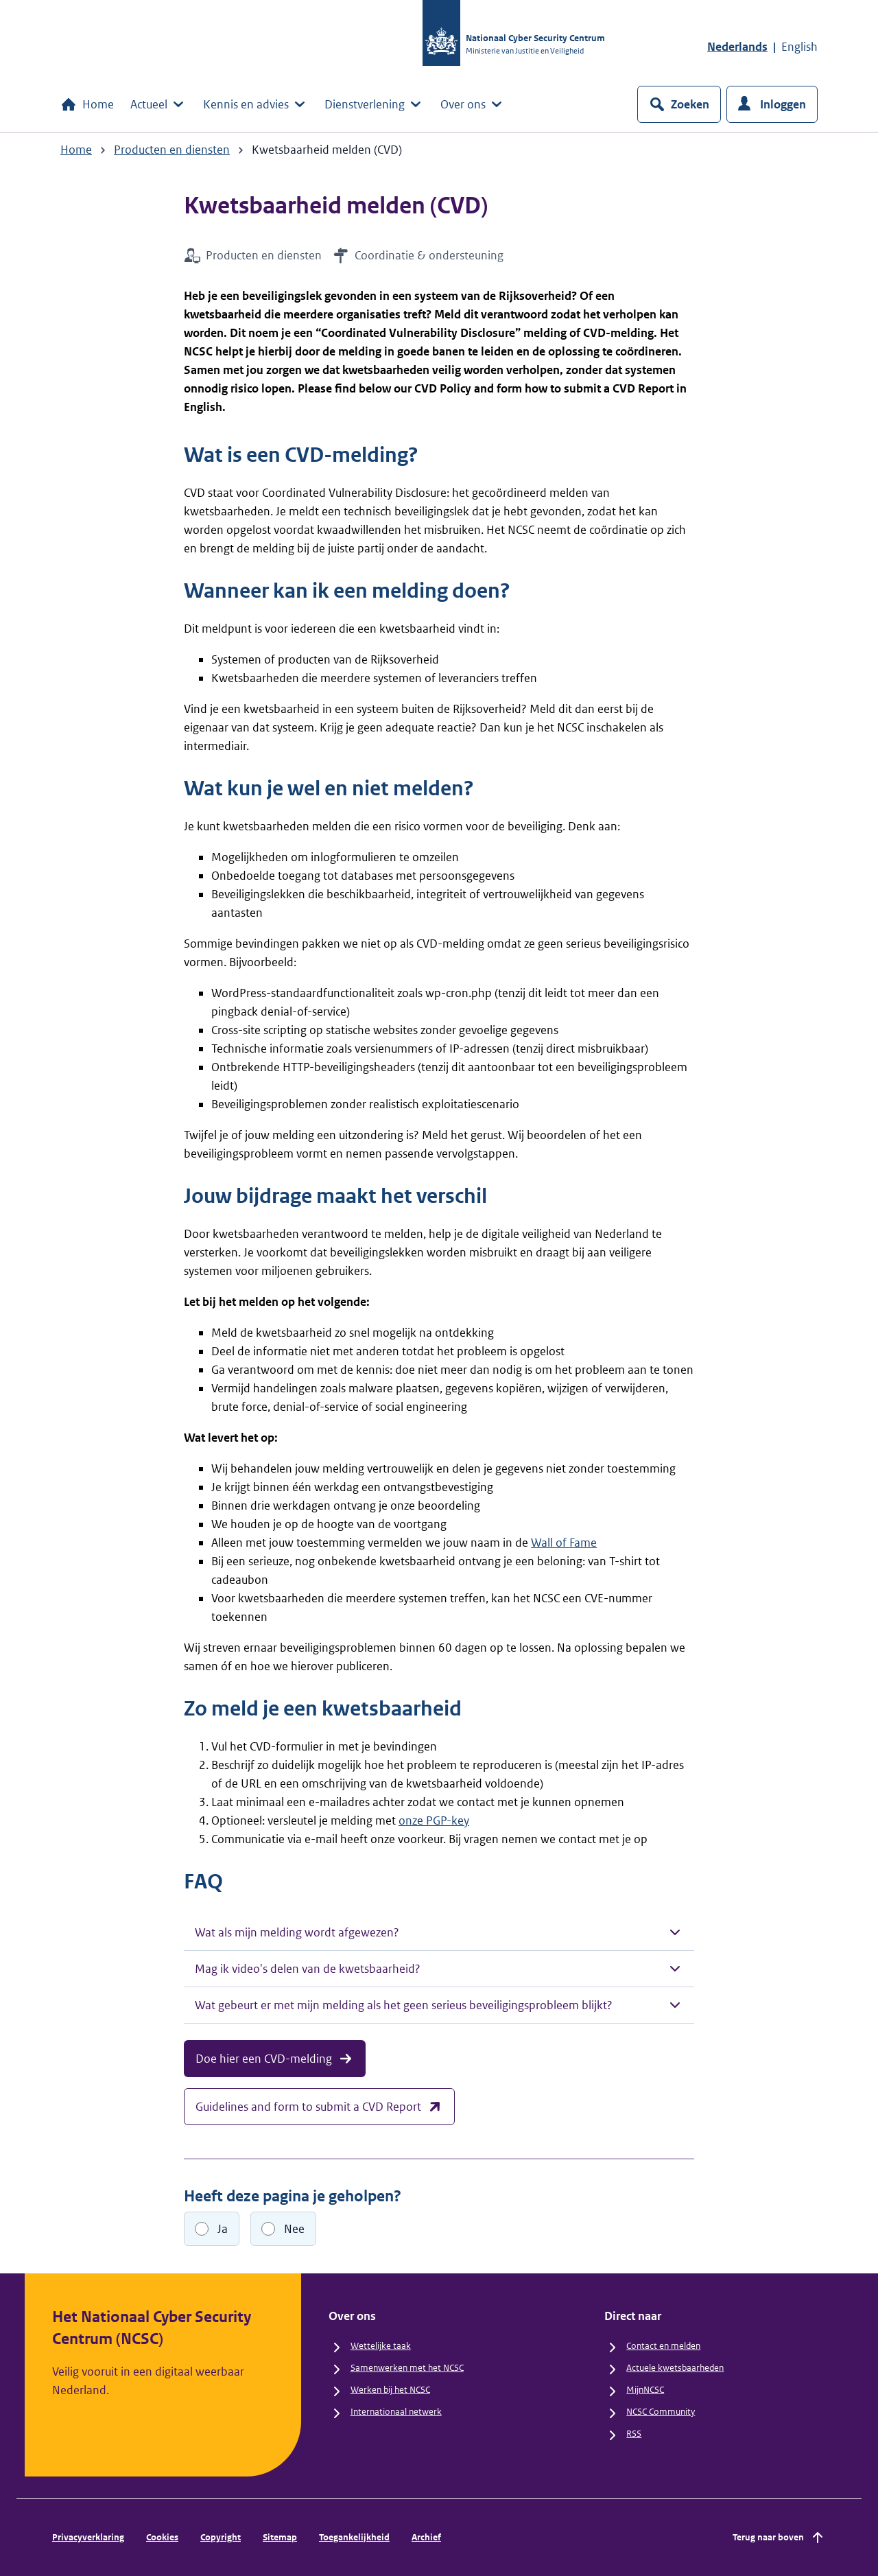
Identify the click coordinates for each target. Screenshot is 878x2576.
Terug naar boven (779, 2537)
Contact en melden (663, 2346)
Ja (222, 2228)
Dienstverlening (374, 104)
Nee (294, 2228)
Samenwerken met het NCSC (407, 2368)
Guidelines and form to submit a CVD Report (319, 2106)
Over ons (472, 104)
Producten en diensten (172, 149)
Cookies (162, 2537)
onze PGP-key (434, 1820)
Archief (426, 2537)
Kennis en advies (255, 104)
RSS (633, 2433)
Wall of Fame (564, 1542)
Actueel (158, 104)
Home (87, 104)
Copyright (220, 2537)
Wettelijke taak (381, 2346)
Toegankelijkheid (354, 2537)
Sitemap (280, 2537)
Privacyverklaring (88, 2537)
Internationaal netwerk (396, 2411)
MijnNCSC (645, 2390)
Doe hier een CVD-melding (274, 2058)
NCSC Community (660, 2411)
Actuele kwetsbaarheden (675, 2368)
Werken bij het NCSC (390, 2390)
